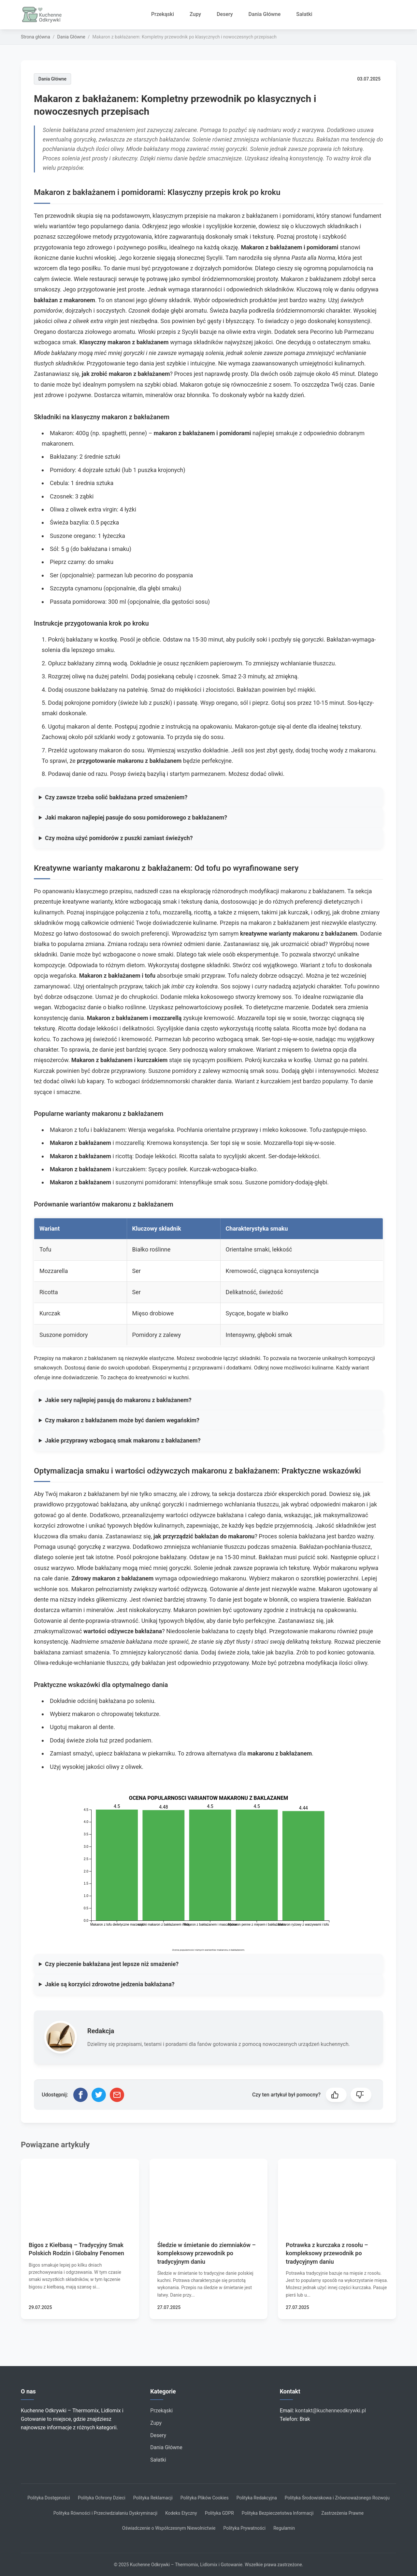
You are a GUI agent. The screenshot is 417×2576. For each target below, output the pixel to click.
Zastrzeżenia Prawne (342, 2513)
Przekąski (162, 14)
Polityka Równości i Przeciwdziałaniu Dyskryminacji (105, 2513)
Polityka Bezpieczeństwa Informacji (278, 2513)
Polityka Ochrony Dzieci (101, 2497)
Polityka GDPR (219, 2513)
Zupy (195, 14)
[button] (336, 2095)
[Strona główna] (44, 15)
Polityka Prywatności (244, 2528)
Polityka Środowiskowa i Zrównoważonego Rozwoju (337, 2497)
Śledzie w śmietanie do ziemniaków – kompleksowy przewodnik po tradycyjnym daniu (206, 2253)
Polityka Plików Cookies (204, 2497)
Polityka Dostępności (48, 2497)
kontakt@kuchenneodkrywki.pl (330, 2410)
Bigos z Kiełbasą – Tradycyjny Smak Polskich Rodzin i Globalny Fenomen (76, 2249)
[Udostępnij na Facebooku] (80, 2095)
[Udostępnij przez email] (117, 2095)
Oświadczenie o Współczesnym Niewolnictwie (169, 2528)
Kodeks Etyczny (181, 2513)
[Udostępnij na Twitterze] (99, 2095)
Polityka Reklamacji (153, 2497)
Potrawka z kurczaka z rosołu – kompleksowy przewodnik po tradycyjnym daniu (327, 2253)
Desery (225, 14)
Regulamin (284, 2528)
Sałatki (304, 14)
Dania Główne (265, 14)
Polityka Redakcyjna (257, 2497)
